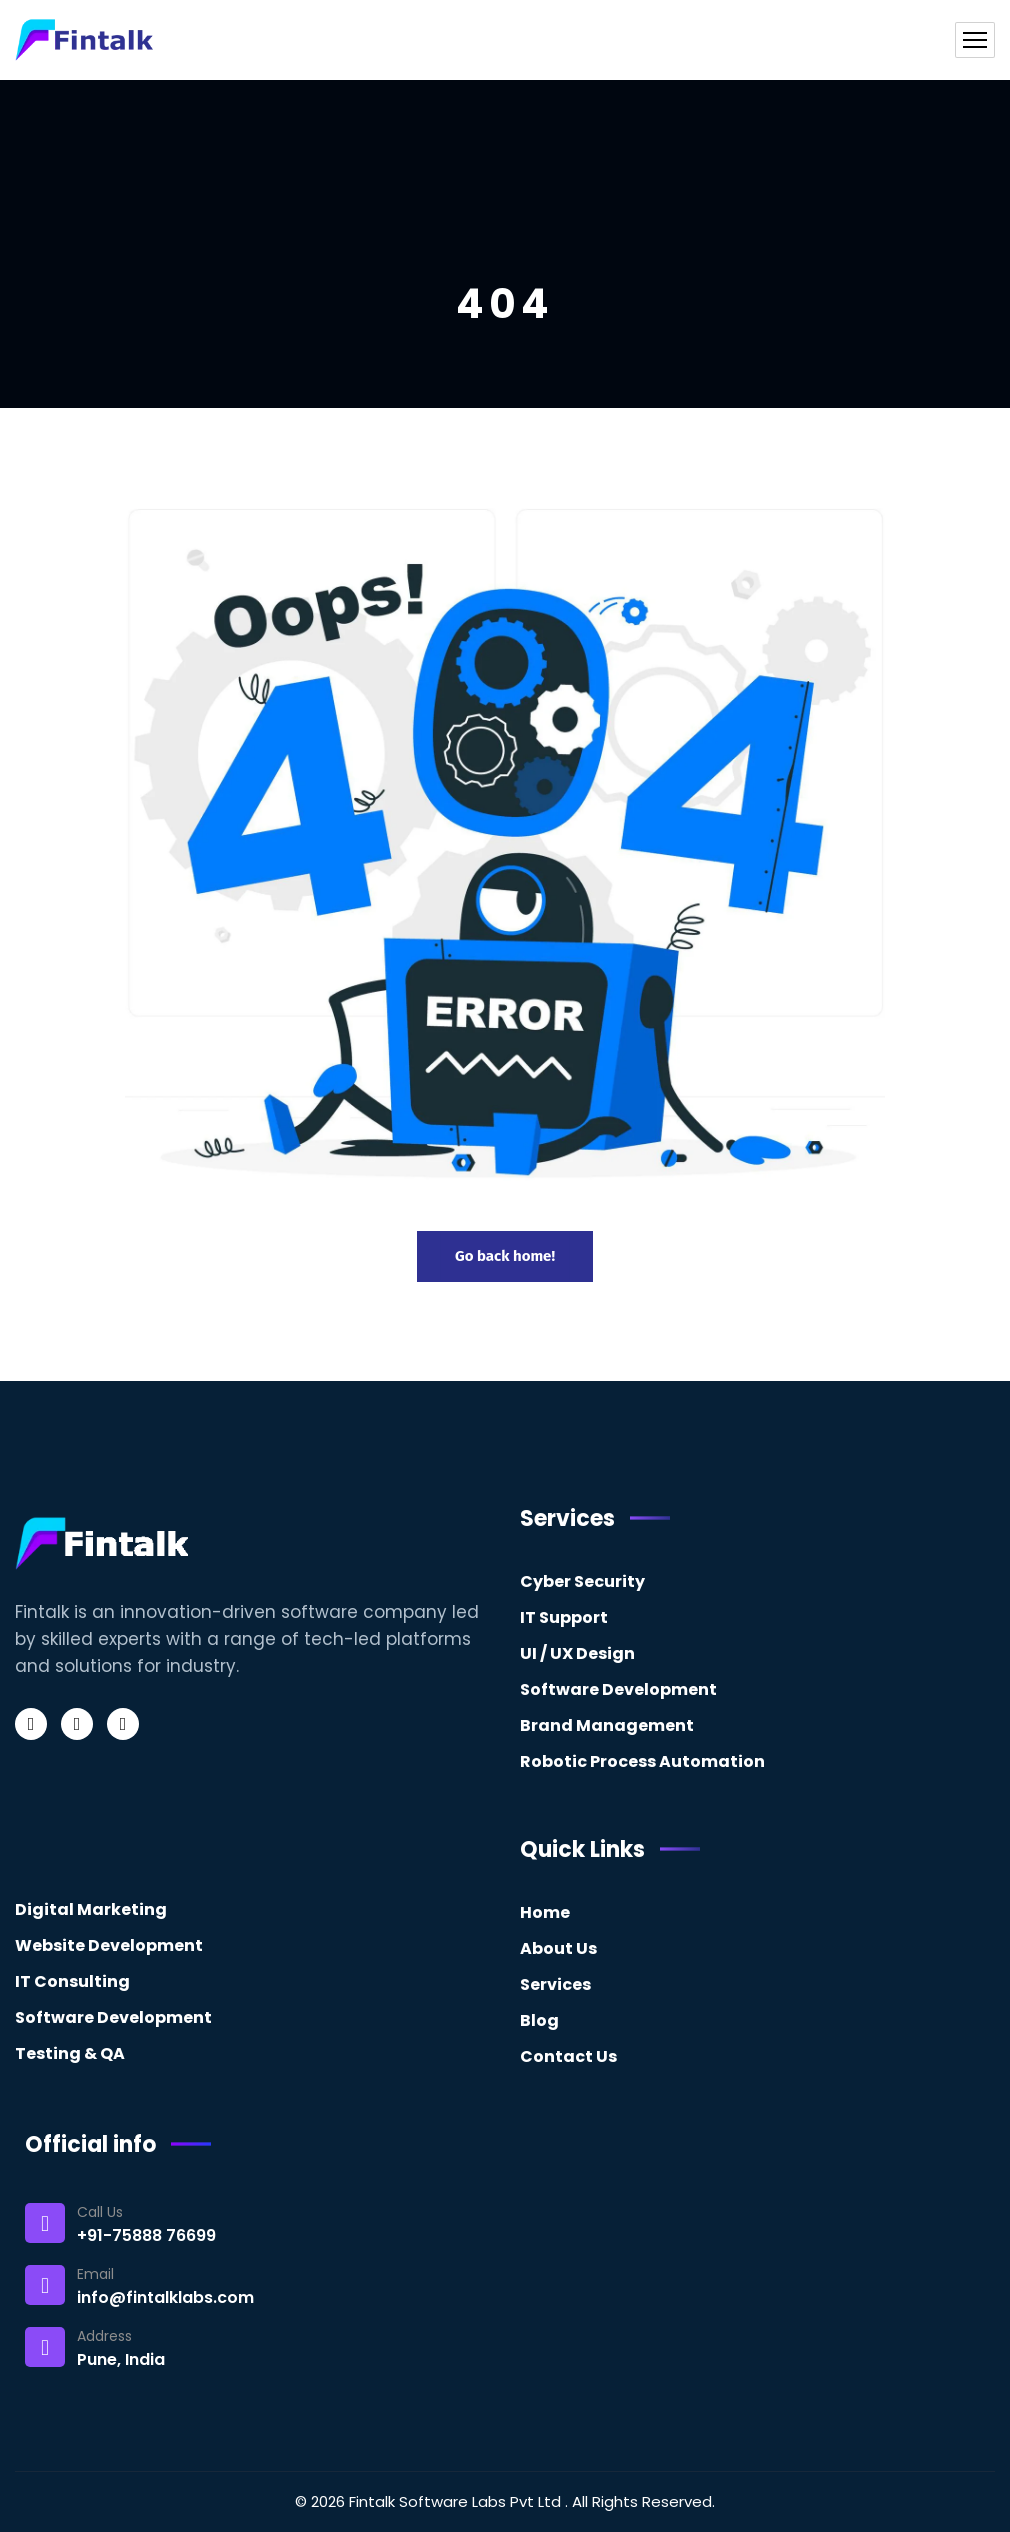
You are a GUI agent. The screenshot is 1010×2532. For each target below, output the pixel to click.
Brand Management (607, 1725)
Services (555, 1984)
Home (545, 1912)
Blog (539, 2020)
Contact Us (568, 2056)
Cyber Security (582, 1581)
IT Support (564, 1617)
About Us (558, 1948)
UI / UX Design (577, 1653)
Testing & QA (70, 2053)
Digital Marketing (91, 1909)
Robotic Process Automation (642, 1761)
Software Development (618, 1689)
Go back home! (505, 1256)
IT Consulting (72, 1981)
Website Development (109, 1945)
